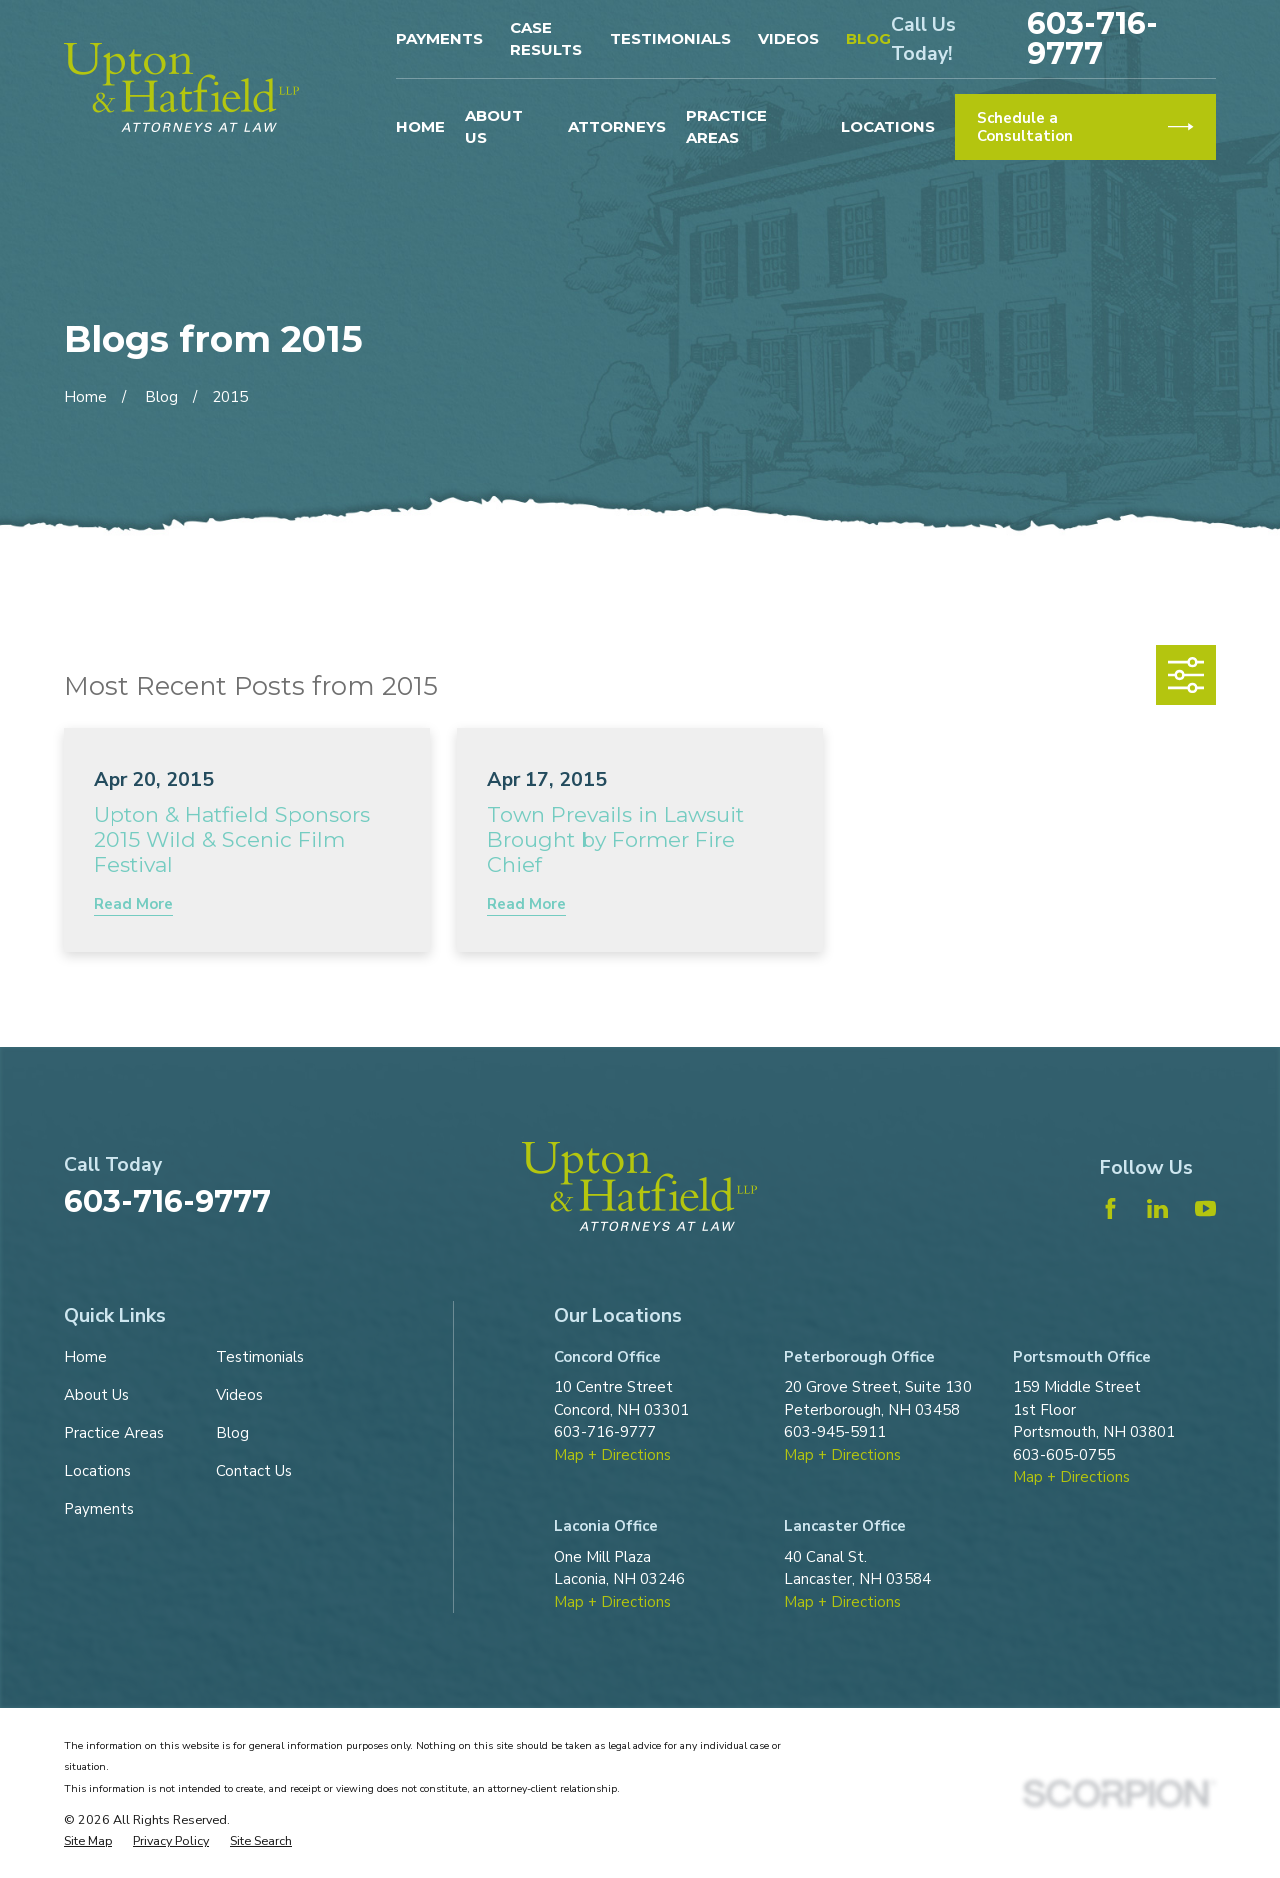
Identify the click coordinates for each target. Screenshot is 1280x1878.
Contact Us (254, 1471)
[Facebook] (1110, 1208)
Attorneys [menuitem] (617, 126)
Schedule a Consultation (1085, 127)
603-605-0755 (1064, 1455)
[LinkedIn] (1157, 1208)
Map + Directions (612, 1455)
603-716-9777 (1092, 39)
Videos (788, 38)
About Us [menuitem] (494, 127)
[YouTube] (1205, 1208)
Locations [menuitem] (888, 126)
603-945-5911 (835, 1432)
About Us (96, 1395)
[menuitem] (88, 1841)
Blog (868, 38)
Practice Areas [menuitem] (726, 127)
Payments (439, 38)
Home (85, 1357)
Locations (97, 1471)
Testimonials (670, 38)
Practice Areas (114, 1433)
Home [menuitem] (420, 126)
